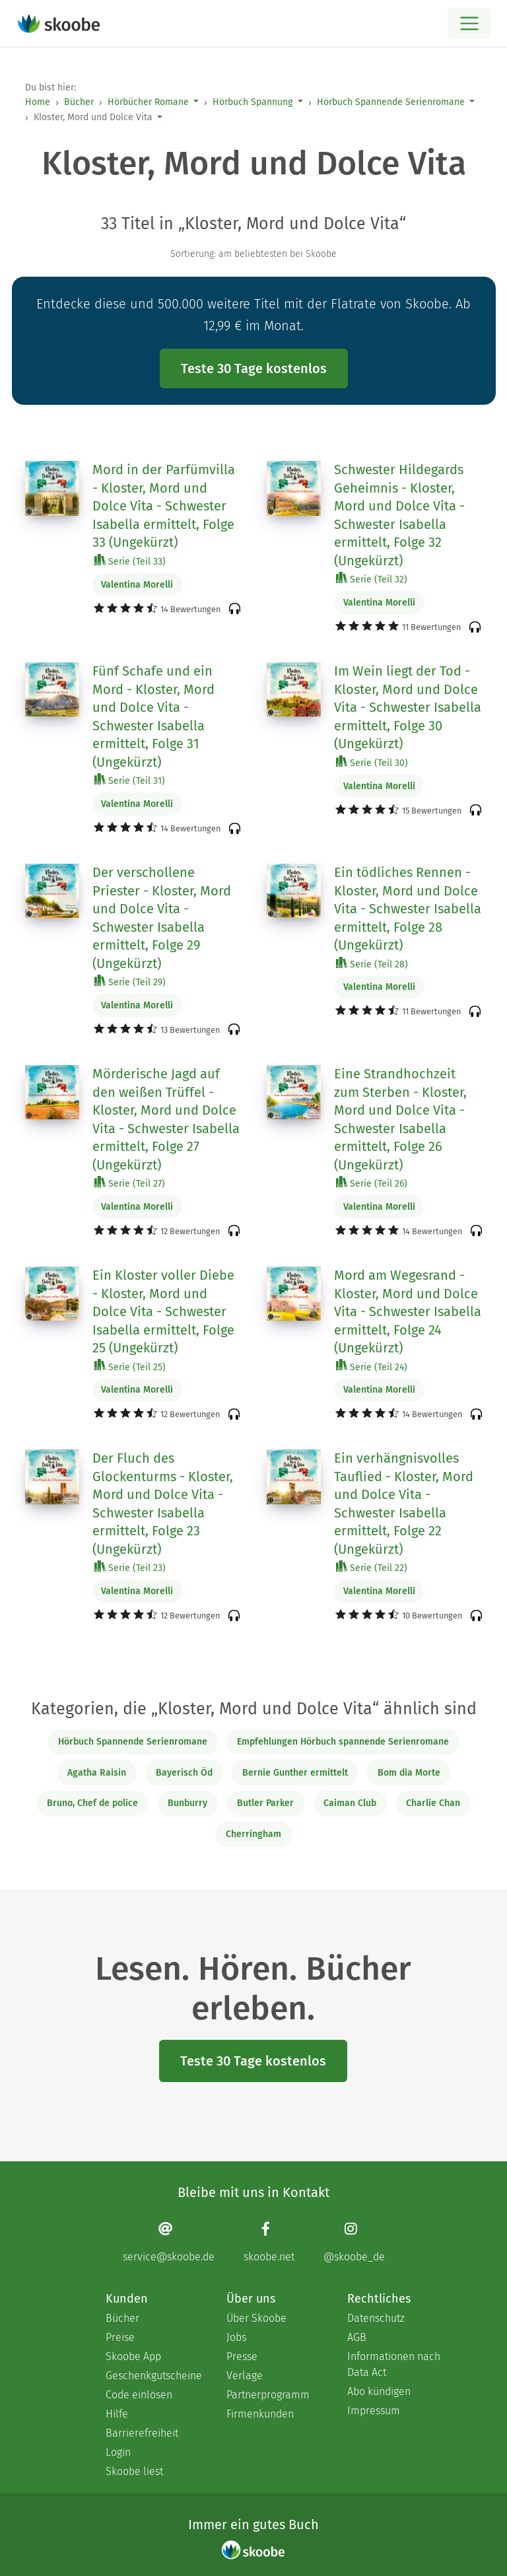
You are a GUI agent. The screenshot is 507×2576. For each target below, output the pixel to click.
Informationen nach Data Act (393, 2364)
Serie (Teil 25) (130, 1366)
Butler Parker (265, 1803)
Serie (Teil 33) (130, 561)
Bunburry (187, 1803)
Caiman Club (349, 1803)
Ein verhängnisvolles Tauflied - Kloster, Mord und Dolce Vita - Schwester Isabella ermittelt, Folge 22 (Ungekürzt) (403, 1503)
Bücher (79, 102)
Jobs (236, 2337)
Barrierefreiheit (142, 2433)
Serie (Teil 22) (371, 1567)
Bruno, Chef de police (92, 1803)
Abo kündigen (379, 2391)
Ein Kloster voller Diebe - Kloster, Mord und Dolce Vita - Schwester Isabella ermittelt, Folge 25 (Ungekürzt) (163, 1311)
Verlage (244, 2375)
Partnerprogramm (268, 2394)
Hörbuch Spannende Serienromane (391, 102)
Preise (120, 2337)
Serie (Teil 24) (371, 1366)
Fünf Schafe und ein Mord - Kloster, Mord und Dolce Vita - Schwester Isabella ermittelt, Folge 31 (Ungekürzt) (153, 716)
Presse (241, 2356)
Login (118, 2452)
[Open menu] (469, 23)
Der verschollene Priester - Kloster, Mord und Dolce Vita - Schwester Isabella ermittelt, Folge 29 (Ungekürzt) (161, 917)
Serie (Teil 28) (372, 963)
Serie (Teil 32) (371, 579)
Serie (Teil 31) (129, 780)
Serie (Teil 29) (130, 981)
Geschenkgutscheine (153, 2375)
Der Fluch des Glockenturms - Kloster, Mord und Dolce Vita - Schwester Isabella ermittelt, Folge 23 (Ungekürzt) (162, 1503)
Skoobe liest (134, 2471)
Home (37, 102)
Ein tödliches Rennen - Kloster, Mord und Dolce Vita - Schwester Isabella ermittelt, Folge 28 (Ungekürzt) (407, 908)
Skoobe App (133, 2356)
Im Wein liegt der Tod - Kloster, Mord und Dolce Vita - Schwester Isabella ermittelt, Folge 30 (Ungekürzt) (407, 707)
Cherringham (253, 1834)
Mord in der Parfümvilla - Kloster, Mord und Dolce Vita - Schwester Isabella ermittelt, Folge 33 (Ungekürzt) (163, 506)
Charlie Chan (433, 1803)
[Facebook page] (269, 2241)
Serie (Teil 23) (130, 1567)
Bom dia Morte (409, 1772)
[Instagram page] (354, 2241)
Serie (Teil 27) (129, 1183)
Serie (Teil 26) (371, 1183)
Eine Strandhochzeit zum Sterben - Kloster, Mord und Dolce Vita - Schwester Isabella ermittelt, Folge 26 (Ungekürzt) (400, 1119)
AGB (356, 2337)
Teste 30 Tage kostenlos (254, 368)
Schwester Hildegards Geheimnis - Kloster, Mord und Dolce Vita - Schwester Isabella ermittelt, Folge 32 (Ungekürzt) (399, 515)
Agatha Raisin (96, 1772)
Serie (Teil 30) (372, 762)
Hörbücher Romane (148, 102)
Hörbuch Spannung (252, 102)
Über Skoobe (256, 2318)
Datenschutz (376, 2318)
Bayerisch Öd (184, 1772)
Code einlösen (139, 2394)
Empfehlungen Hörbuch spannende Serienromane (343, 1741)
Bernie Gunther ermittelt (295, 1772)
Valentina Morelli (137, 584)
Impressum (373, 2410)
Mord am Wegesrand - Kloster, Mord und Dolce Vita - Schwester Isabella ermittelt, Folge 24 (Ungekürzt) (407, 1311)
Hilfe (117, 2414)
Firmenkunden (260, 2414)
